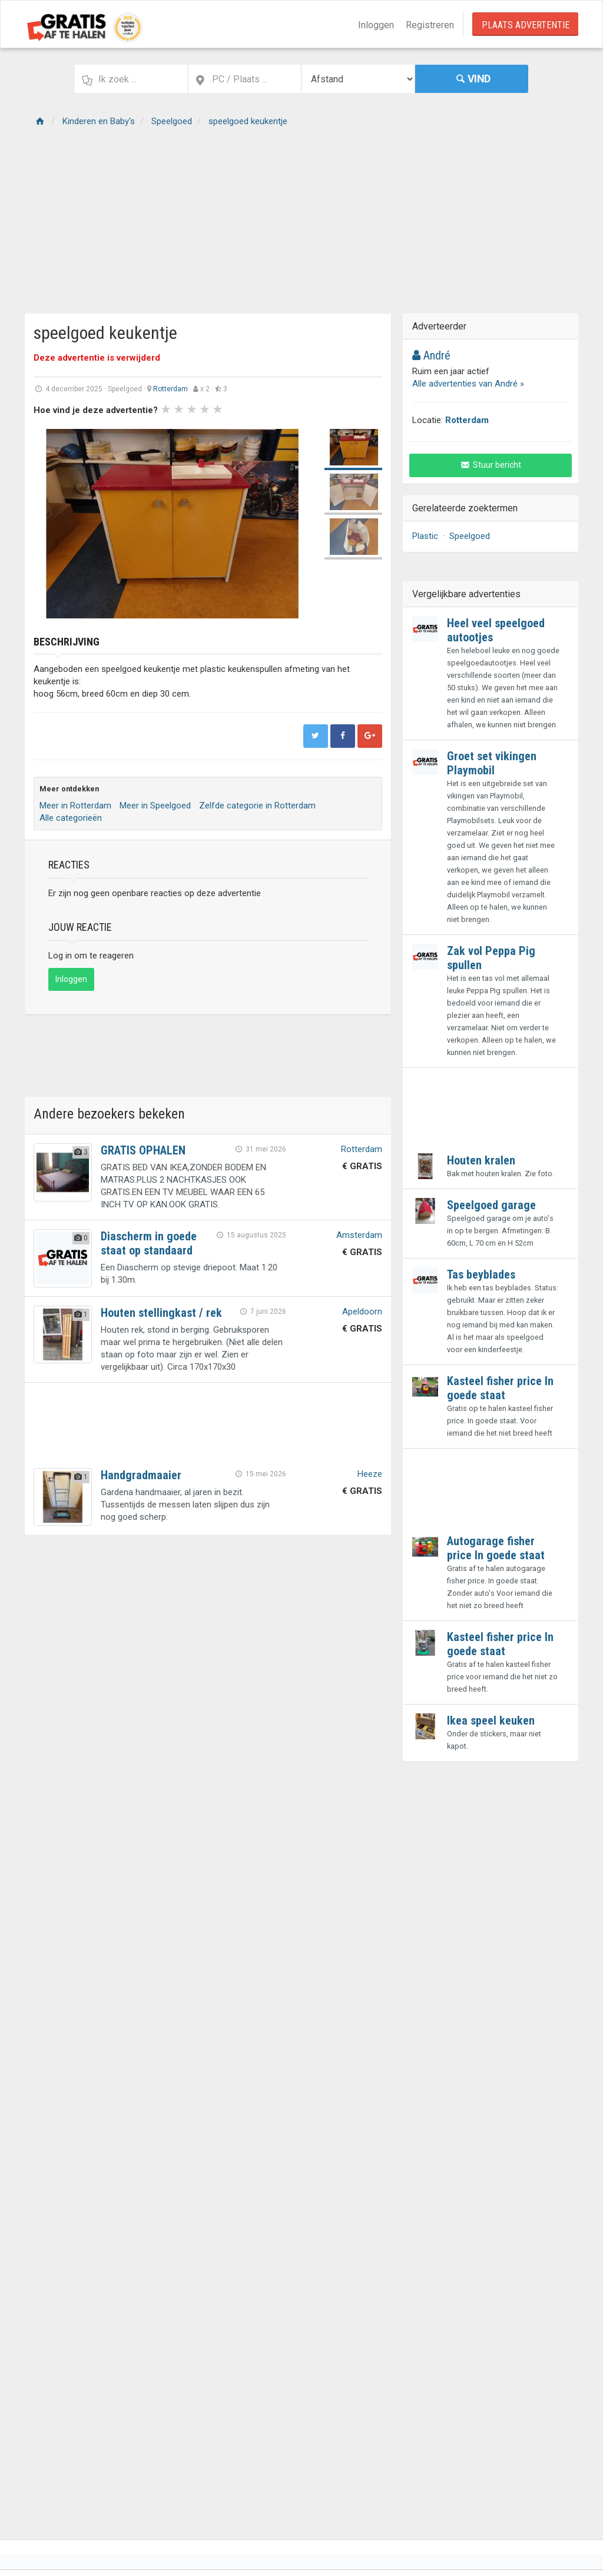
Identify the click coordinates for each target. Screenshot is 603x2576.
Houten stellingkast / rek (161, 1313)
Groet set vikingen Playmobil (491, 763)
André (431, 355)
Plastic (425, 536)
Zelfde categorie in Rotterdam (257, 805)
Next (296, 523)
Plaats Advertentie (525, 25)
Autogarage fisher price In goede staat (496, 1548)
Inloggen (376, 25)
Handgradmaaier (141, 1475)
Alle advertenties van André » (468, 383)
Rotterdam (170, 389)
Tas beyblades (481, 1274)
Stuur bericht (491, 465)
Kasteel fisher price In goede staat (500, 1388)
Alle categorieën (70, 818)
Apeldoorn (362, 1311)
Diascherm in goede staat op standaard (149, 1243)
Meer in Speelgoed (155, 805)
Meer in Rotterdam (75, 805)
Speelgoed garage (491, 1205)
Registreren (430, 25)
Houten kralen (481, 1160)
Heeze (369, 1474)
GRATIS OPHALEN (143, 1150)
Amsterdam (359, 1235)
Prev (48, 523)
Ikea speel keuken (491, 1720)
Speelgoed (469, 536)
